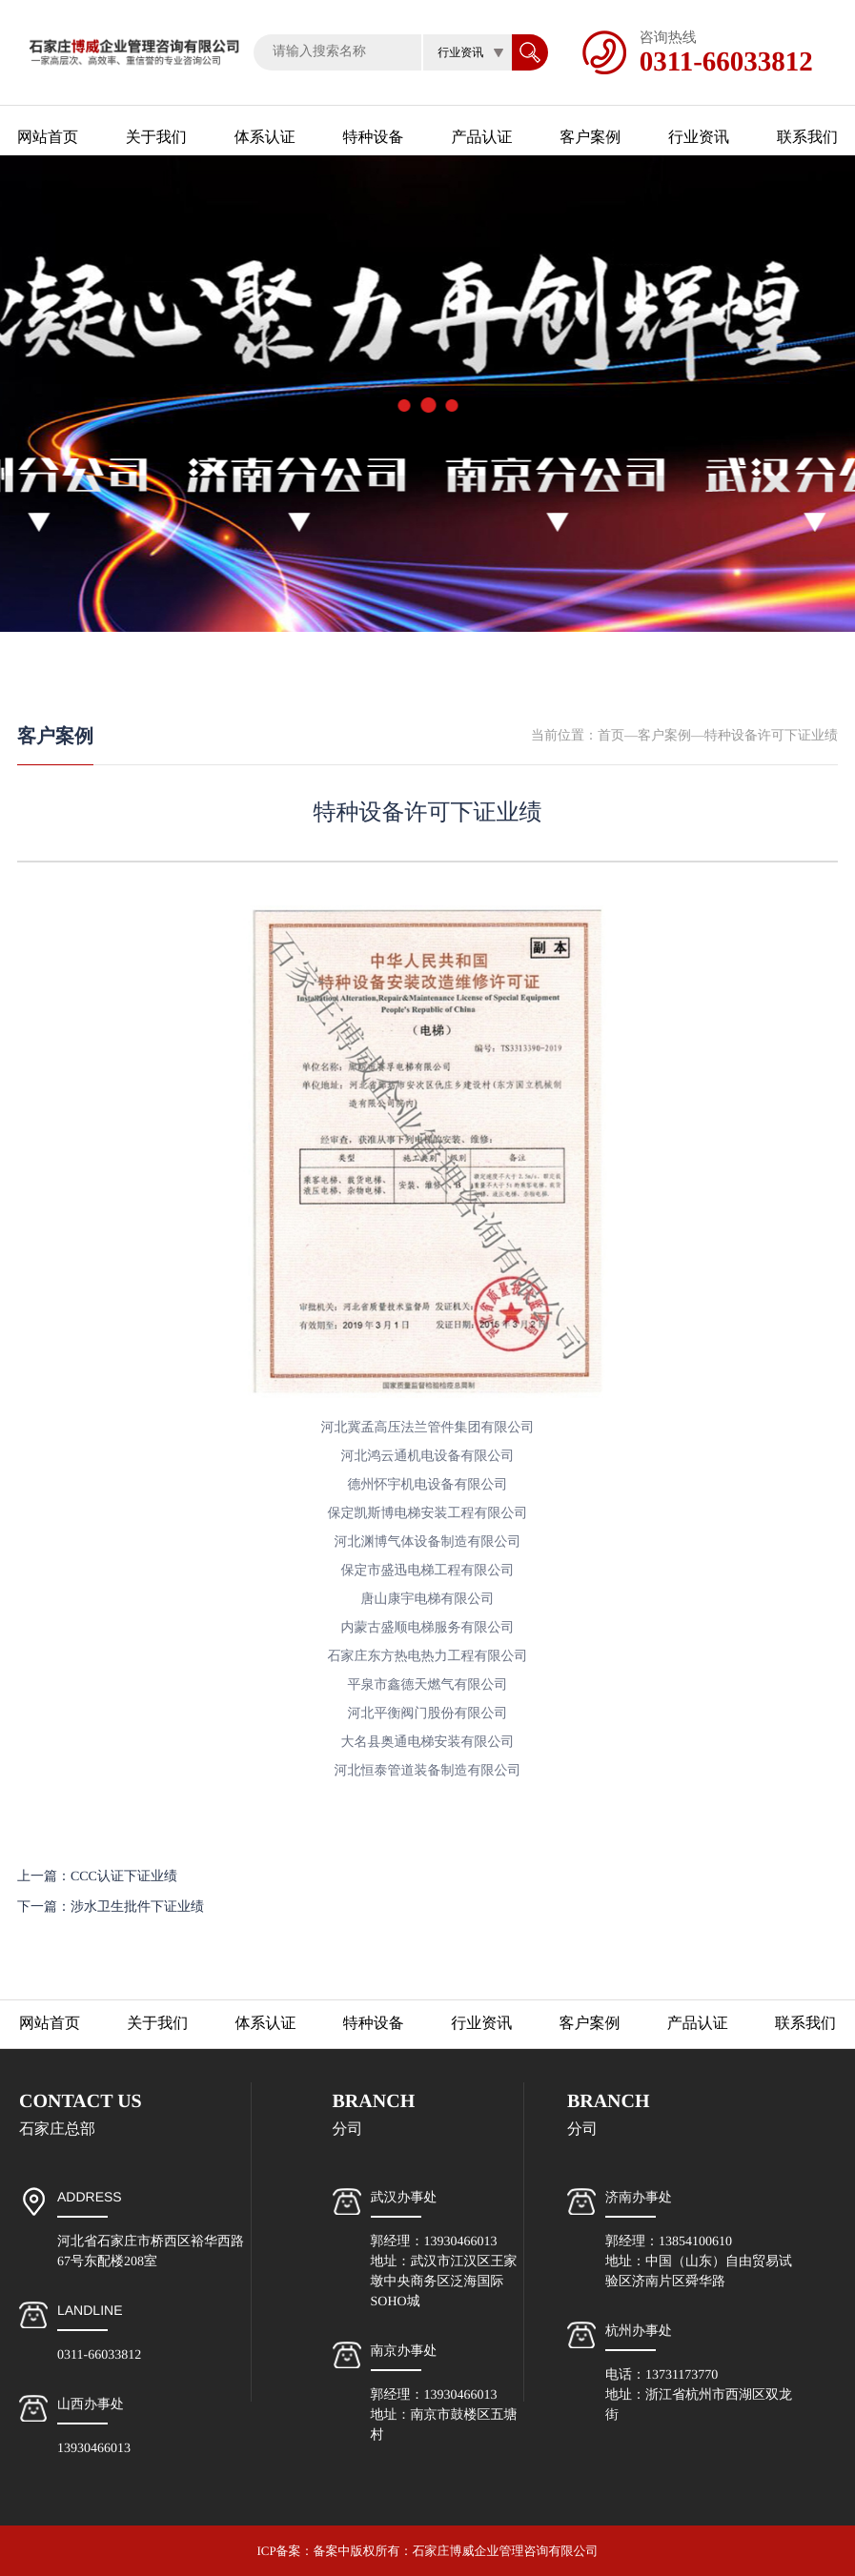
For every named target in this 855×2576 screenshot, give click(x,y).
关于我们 (156, 138)
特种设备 (373, 138)
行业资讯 (698, 138)
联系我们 (807, 138)
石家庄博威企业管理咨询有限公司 (506, 2551)
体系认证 (264, 138)
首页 (611, 736)
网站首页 (47, 138)
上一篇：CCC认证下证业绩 (97, 1877)
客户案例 (590, 138)
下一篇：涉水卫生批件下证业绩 (110, 1907)
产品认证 (481, 138)
